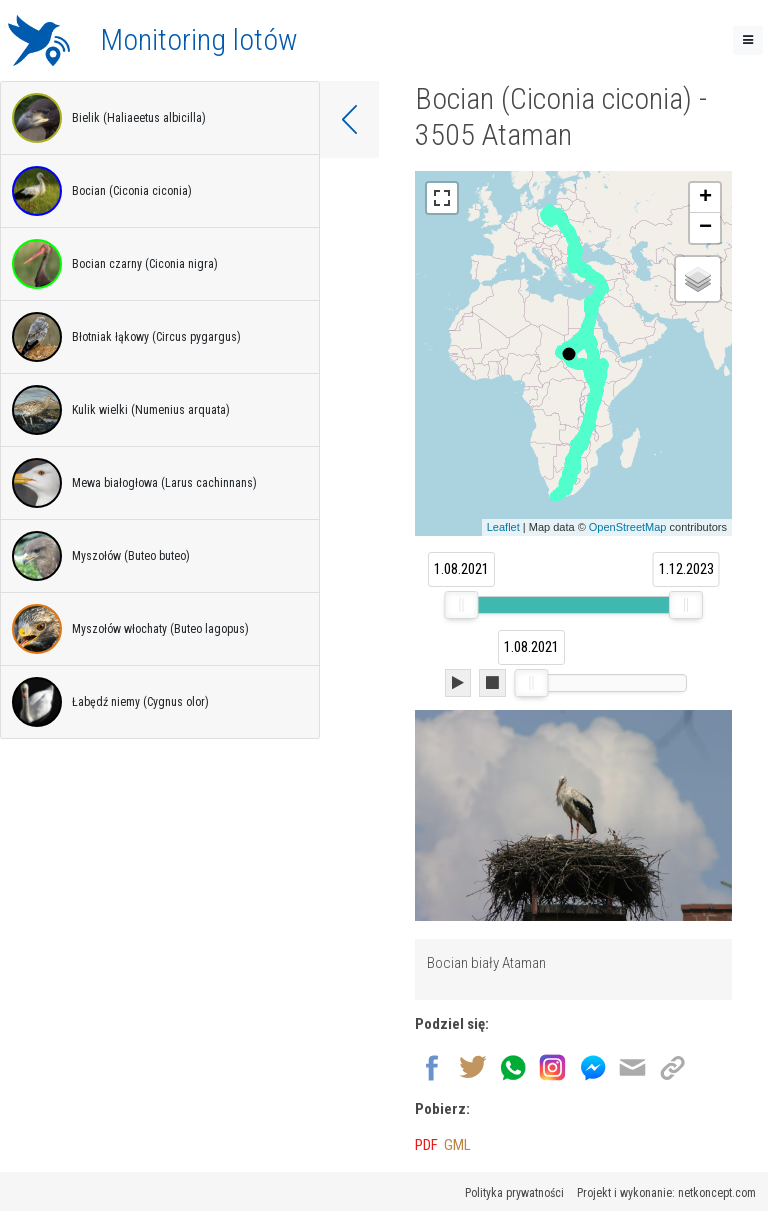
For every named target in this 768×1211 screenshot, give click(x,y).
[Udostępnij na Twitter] (472, 1066)
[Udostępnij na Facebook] (432, 1066)
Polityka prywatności (514, 1193)
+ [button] (705, 198)
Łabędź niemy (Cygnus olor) (110, 702)
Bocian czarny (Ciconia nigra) (115, 264)
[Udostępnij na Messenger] (592, 1066)
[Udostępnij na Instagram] (552, 1066)
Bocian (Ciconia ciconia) (102, 191)
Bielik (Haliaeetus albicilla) (109, 118)
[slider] (461, 605)
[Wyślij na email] (632, 1066)
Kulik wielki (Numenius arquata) (121, 410)
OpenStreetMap (628, 527)
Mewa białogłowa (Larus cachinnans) (134, 483)
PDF (426, 1145)
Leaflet (503, 527)
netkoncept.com (717, 1193)
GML (457, 1145)
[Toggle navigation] (748, 40)
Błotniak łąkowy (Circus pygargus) (126, 337)
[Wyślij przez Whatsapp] (512, 1066)
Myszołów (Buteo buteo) (101, 556)
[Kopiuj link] (672, 1066)
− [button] (705, 228)
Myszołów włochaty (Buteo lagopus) (130, 629)
